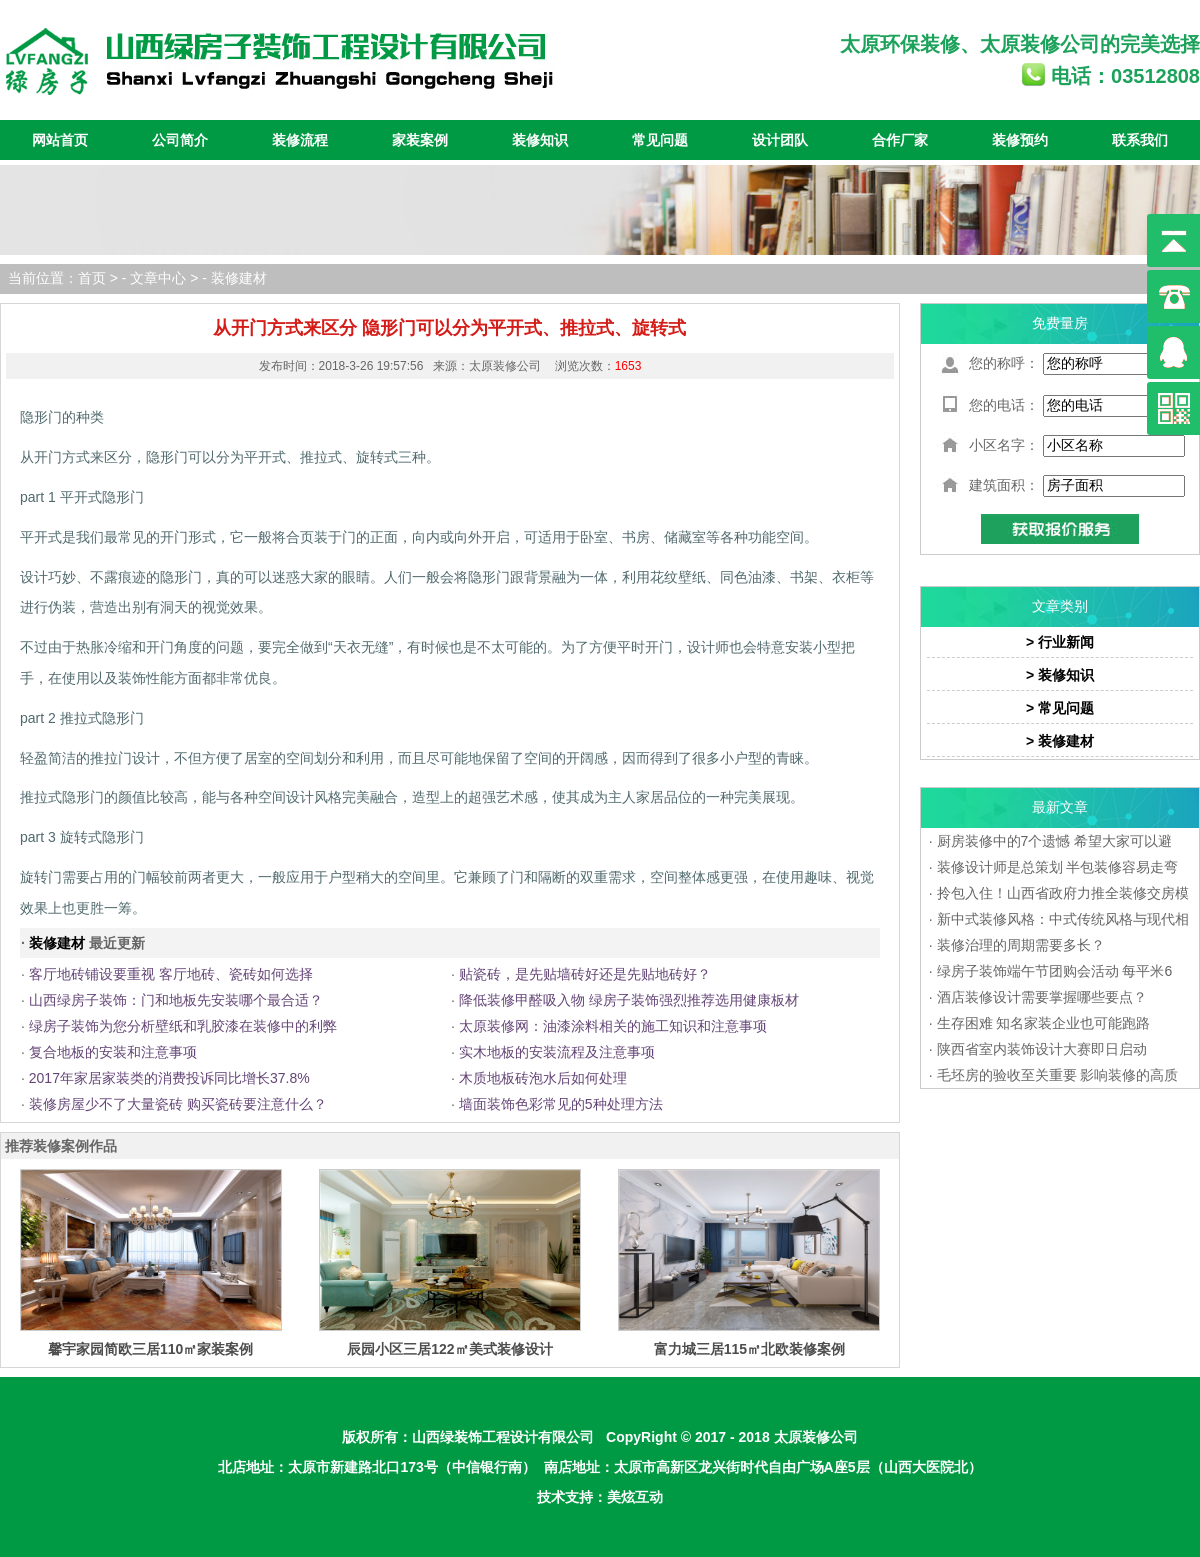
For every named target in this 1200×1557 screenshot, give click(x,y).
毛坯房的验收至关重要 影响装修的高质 (1058, 1075)
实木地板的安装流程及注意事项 (557, 1052)
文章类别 (1060, 606)
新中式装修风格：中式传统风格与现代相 (1063, 919)
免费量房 (1060, 323)
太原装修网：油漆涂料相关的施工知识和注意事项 (613, 1026)
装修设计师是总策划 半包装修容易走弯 (1058, 867)
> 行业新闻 (1060, 642)
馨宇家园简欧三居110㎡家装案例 (150, 1349)
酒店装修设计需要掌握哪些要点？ (1042, 997)
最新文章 (1060, 807)
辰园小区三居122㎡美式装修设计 (449, 1349)
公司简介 (180, 140)
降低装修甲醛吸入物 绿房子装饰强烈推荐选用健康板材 (629, 1000)
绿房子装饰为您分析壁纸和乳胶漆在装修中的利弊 (183, 1026)
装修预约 (1020, 140)
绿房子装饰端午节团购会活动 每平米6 (1055, 971)
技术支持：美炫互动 (600, 1497)
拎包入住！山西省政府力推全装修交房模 (1063, 893)
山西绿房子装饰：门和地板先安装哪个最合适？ (176, 1000)
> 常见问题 (1060, 708)
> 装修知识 (1060, 675)
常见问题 (660, 140)
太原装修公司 (1040, 44)
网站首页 (60, 140)
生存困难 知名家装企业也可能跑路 (1044, 1023)
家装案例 (420, 140)
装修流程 (300, 140)
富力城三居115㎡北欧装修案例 (749, 1349)
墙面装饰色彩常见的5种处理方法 (561, 1104)
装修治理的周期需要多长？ (1021, 945)
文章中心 (158, 278)
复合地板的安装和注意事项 (113, 1052)
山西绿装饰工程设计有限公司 (503, 1437)
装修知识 (540, 140)
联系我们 (1140, 140)
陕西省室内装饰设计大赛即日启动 (1042, 1049)
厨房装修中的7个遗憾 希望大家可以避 (1055, 841)
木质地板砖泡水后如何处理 (543, 1078)
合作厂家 (900, 140)
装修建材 (239, 278)
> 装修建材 (1060, 741)
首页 (92, 278)
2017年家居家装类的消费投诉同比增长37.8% (169, 1078)
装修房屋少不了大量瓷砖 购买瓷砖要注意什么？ (178, 1104)
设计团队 (780, 140)
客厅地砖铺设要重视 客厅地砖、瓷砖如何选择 (171, 974)
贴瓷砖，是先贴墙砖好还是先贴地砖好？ (585, 974)
